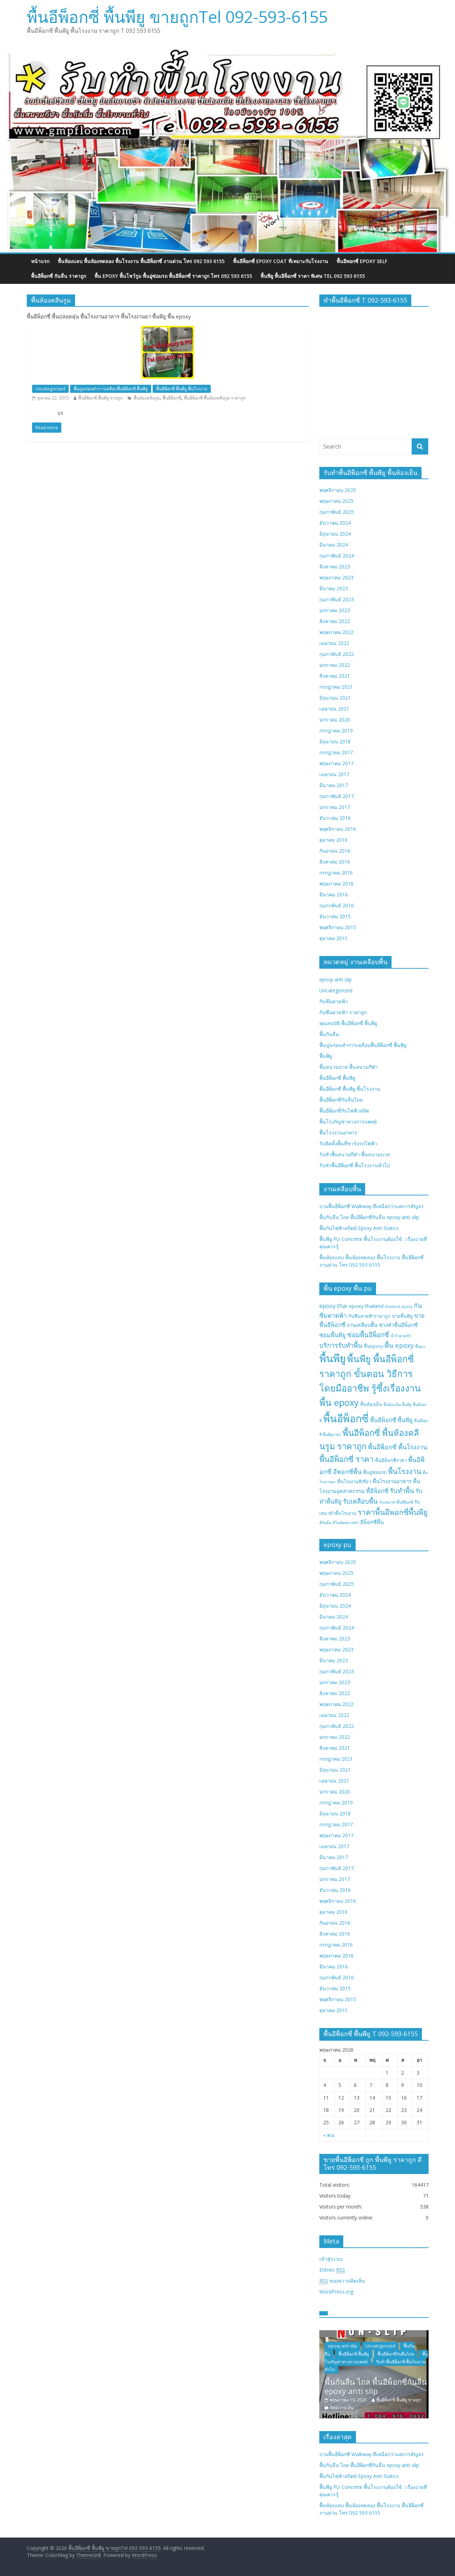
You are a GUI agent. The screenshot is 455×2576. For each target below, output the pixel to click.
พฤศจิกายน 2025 (337, 490)
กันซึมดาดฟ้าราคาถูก (369, 1316)
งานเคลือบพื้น (362, 1324)
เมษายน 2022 (334, 643)
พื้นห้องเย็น (371, 1404)
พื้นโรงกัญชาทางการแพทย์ (348, 1121)
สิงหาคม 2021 (334, 675)
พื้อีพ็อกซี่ (377, 1491)
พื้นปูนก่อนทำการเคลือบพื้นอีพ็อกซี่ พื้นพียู (111, 389)
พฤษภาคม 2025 (336, 501)
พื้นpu (420, 1346)
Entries (332, 2269)
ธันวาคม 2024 (335, 522)
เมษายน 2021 (334, 708)
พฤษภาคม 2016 (336, 883)
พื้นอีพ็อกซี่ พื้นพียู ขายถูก (100, 398)
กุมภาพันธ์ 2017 (336, 796)
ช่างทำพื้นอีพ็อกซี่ (398, 1324)
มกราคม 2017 (334, 807)
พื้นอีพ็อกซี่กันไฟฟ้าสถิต (344, 1110)
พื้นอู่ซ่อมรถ (375, 1472)
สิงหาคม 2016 (334, 861)
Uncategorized (50, 389)
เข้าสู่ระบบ (331, 2258)
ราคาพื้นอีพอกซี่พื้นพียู (393, 1512)
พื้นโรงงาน (404, 1471)
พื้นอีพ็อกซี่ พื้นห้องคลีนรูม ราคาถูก (215, 398)
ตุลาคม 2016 (333, 839)
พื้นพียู (325, 1056)
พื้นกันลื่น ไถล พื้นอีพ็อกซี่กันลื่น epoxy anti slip (369, 1217)
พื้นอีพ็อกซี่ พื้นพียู (337, 1077)
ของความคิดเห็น (342, 2280)
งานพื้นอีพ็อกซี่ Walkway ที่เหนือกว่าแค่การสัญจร (371, 1206)
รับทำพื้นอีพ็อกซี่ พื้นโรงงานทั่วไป (354, 1165)
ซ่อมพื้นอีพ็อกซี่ (368, 1334)
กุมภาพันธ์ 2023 (336, 599)
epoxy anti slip (335, 979)
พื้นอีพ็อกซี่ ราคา (346, 1459)
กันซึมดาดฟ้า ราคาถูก (343, 1012)
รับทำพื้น (402, 1490)
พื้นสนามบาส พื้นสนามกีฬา (348, 1067)
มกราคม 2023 (334, 610)
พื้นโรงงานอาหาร (338, 1132)
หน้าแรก (40, 261)
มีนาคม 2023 (333, 588)
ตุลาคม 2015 (333, 938)
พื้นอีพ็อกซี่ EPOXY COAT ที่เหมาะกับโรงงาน (280, 261)
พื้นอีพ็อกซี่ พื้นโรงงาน (397, 1447)
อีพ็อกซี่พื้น (372, 1521)
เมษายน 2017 (334, 774)
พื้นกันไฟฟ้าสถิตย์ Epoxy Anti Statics (359, 1228)
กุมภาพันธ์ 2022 (336, 654)
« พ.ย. (329, 2135)
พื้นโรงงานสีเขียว (354, 1481)
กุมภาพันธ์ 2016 (336, 905)
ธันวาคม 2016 (335, 818)
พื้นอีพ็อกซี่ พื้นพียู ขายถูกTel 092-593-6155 (177, 17)
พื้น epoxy (399, 1345)
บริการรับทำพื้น (340, 1345)
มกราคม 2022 (334, 665)
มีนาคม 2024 (333, 544)
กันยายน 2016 (334, 850)
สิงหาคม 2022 (334, 621)
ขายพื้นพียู (402, 1316)
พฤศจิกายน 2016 (337, 829)
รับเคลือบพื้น (360, 1501)
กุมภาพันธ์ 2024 (336, 555)
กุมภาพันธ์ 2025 (336, 511)
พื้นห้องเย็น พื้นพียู (397, 1404)
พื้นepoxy (373, 1346)
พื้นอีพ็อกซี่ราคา (391, 1460)
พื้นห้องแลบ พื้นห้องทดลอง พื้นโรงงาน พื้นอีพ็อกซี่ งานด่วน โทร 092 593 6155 (141, 261)
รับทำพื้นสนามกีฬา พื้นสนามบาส (354, 1154)
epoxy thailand (366, 1305)
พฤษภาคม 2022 (336, 632)
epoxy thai (333, 1306)
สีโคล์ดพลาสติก (346, 1522)
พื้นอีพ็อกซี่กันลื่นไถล (341, 1099)
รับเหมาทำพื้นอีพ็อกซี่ (396, 1502)
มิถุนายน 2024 (335, 533)
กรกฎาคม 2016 (336, 872)
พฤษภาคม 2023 (336, 577)
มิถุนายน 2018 (335, 741)
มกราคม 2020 (334, 719)
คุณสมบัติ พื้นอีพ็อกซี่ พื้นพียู (348, 1023)
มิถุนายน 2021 (335, 697)
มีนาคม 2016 (333, 894)
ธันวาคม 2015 (335, 916)
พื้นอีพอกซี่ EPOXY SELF (362, 261)
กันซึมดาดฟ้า (333, 1001)
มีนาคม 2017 (333, 785)
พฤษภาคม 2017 (336, 763)
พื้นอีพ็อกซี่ (171, 398)
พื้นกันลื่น (329, 1034)
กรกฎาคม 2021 (336, 686)
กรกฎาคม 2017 (336, 752)
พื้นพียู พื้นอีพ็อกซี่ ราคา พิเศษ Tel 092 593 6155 (312, 276)
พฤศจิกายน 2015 (337, 927)
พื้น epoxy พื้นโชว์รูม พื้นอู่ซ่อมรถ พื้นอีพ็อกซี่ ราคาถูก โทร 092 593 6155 (173, 276)
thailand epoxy (398, 1306)
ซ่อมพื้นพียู (332, 1335)
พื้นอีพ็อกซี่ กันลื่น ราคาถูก (58, 276)
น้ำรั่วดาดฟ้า (401, 1335)
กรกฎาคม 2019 (336, 730)
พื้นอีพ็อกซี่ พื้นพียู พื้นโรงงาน (181, 389)
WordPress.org (336, 2291)
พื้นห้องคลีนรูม (147, 398)
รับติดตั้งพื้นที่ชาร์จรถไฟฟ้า (348, 1143)
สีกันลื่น (325, 1522)
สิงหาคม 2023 (334, 566)
